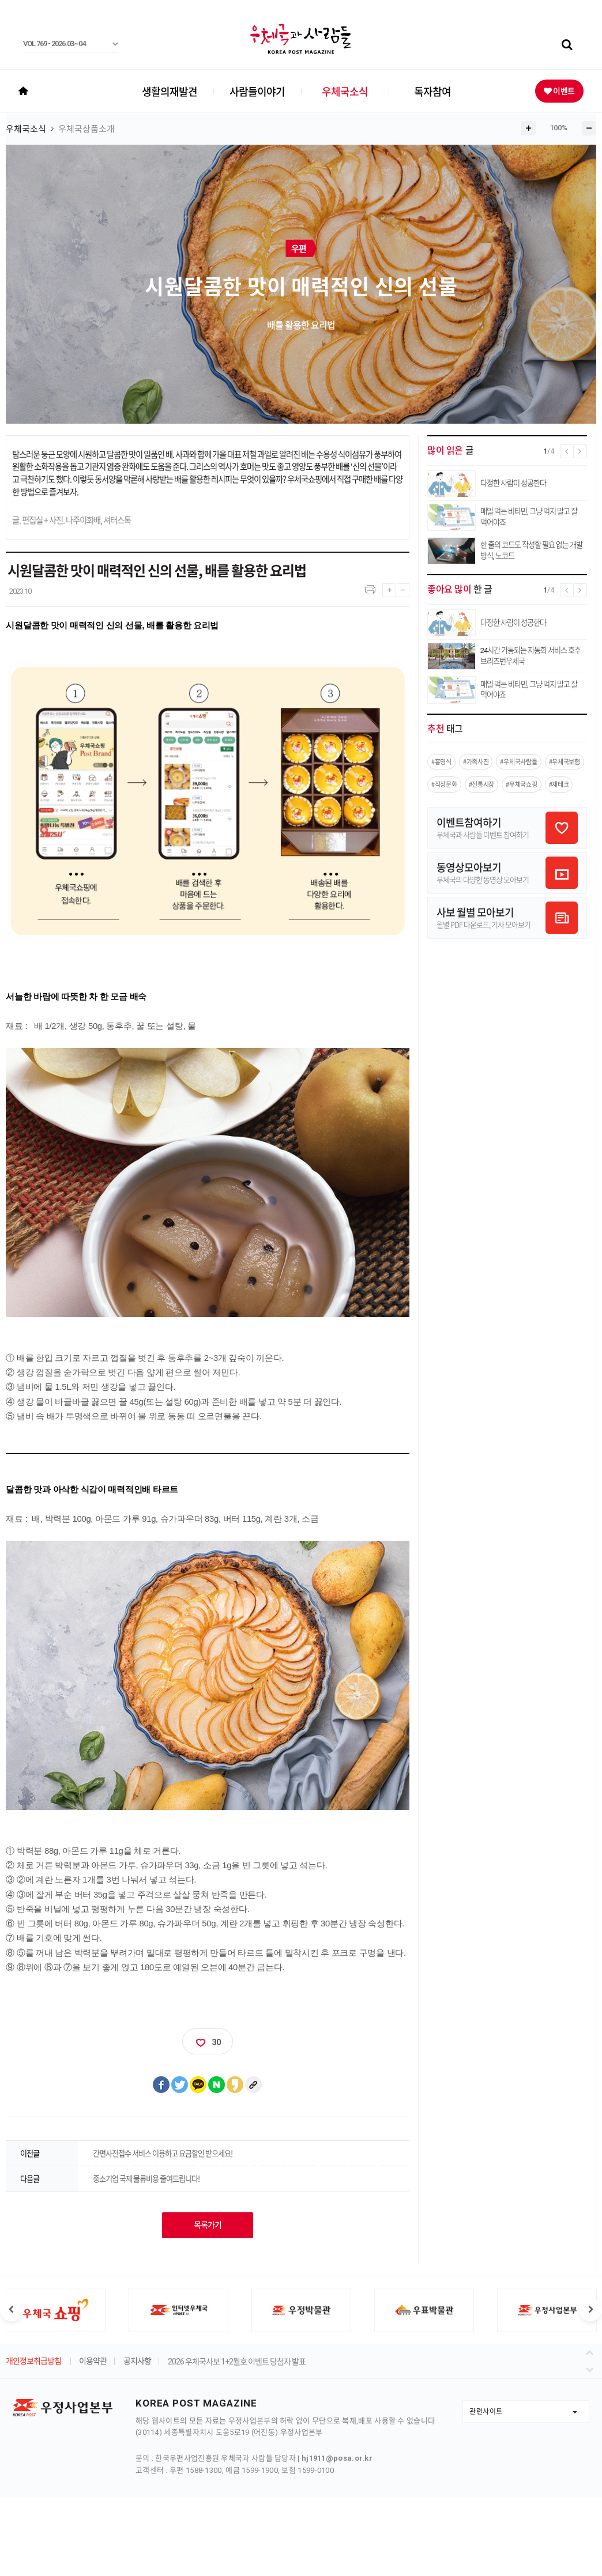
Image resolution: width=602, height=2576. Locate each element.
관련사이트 (486, 2411)
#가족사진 (476, 762)
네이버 (216, 2085)
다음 (591, 2367)
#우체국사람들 (518, 762)
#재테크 (559, 784)
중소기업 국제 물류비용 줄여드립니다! (146, 2178)
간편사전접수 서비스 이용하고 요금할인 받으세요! (162, 2153)
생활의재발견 (169, 91)
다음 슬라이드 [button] (590, 2309)
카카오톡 (198, 2085)
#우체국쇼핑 (521, 784)
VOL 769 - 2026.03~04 (54, 43)
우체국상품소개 (86, 129)
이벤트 (563, 90)
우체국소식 (345, 91)
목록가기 (207, 2225)
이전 (591, 2351)
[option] (178, 2310)
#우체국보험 (564, 762)
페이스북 (161, 2085)
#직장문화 (444, 784)
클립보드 (253, 2085)
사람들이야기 (257, 91)
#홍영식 (441, 762)
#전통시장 (482, 784)
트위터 (180, 2085)
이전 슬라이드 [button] (11, 2309)
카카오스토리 (235, 2085)
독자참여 (432, 91)
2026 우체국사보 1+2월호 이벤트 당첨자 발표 (237, 2361)
